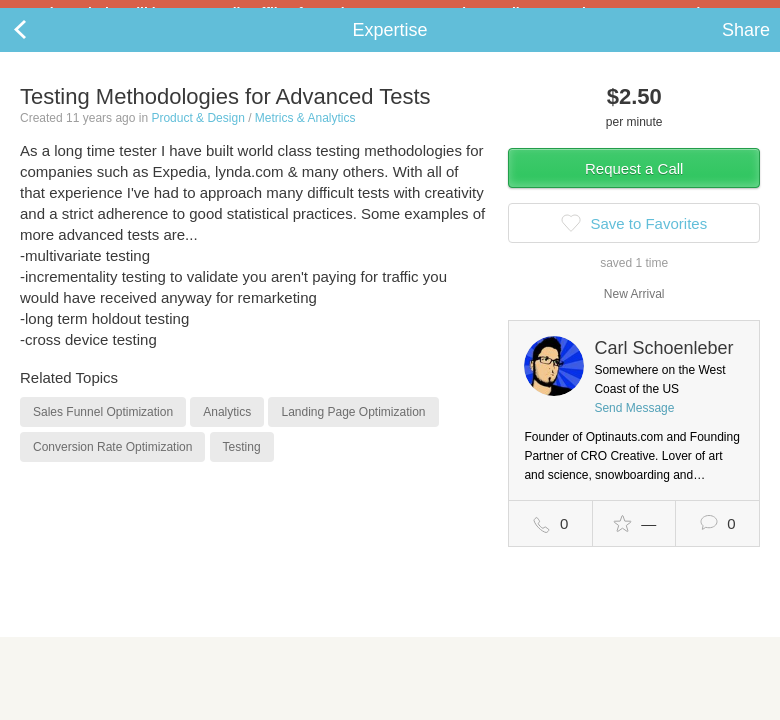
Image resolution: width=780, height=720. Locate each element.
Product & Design (197, 134)
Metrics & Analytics (305, 134)
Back (40, 46)
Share (746, 46)
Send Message (634, 424)
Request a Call (634, 184)
